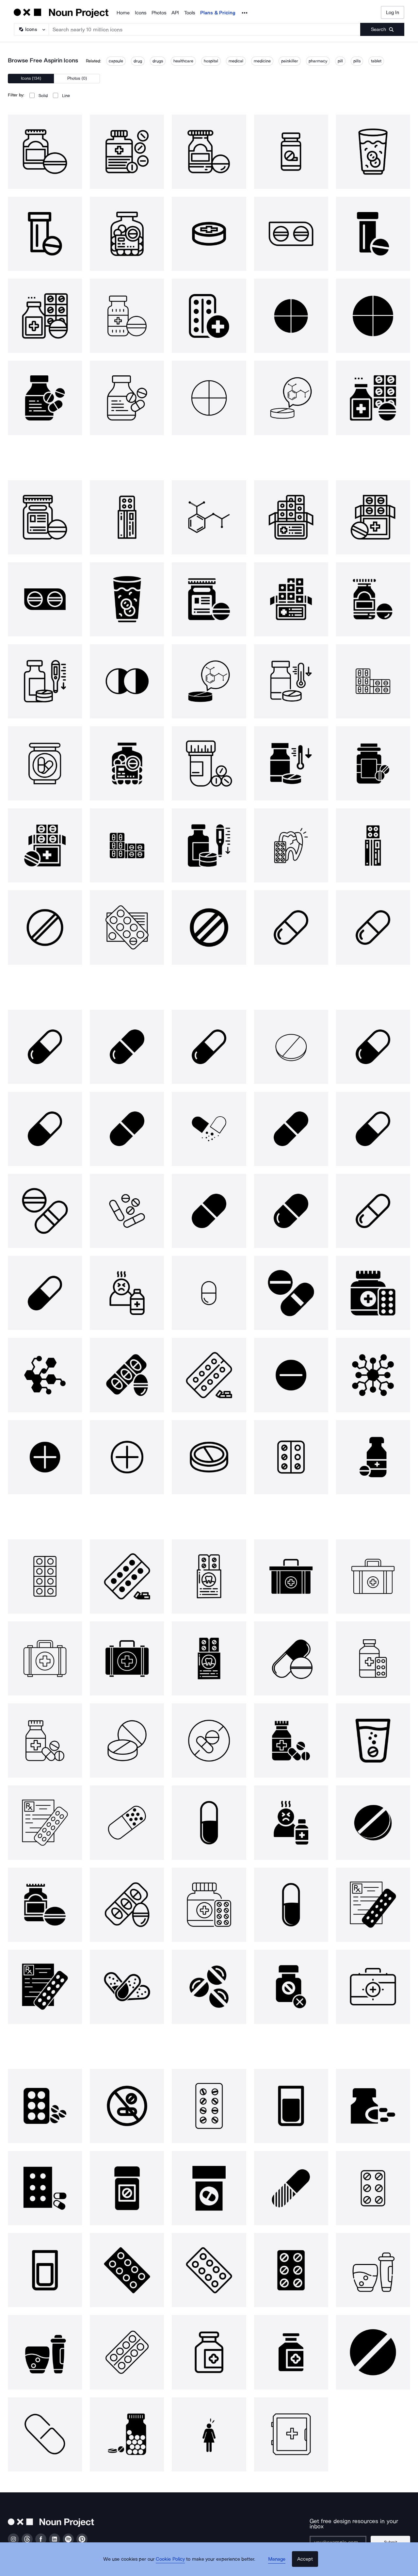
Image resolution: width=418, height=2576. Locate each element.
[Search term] (204, 29)
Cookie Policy (173, 2565)
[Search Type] (31, 29)
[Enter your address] (340, 2536)
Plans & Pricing (217, 13)
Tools (189, 13)
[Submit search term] (382, 29)
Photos (159, 13)
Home (123, 13)
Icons (140, 13)
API (175, 13)
